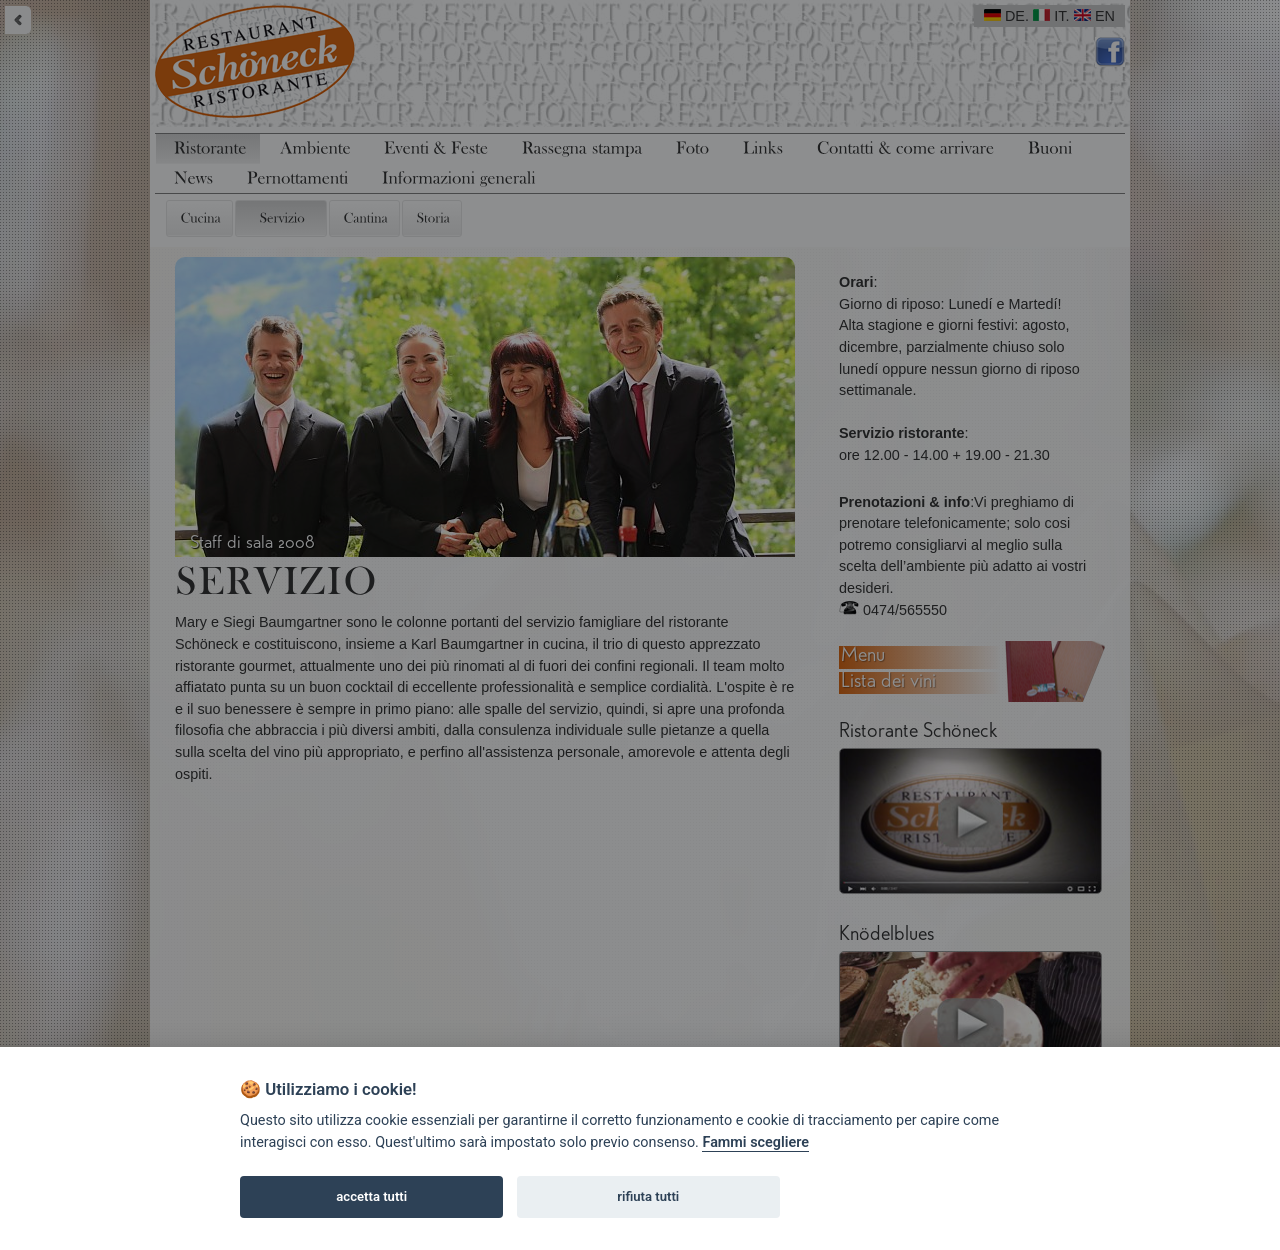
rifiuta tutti (648, 1196)
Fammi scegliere (755, 1142)
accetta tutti (371, 1196)
